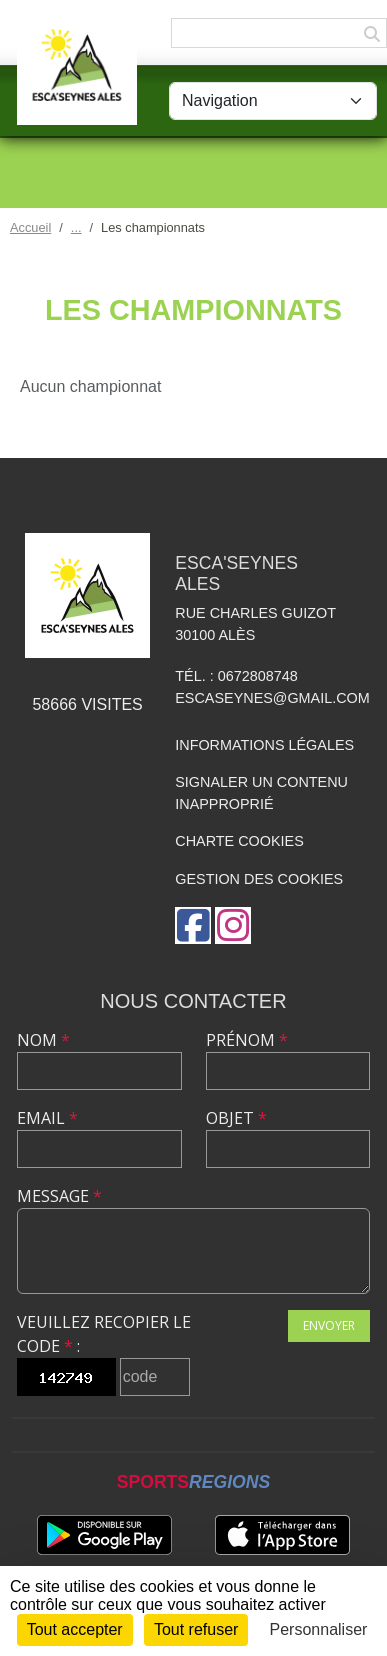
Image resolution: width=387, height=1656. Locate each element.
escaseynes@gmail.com (272, 698)
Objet (236, 1118)
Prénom (247, 1040)
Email (47, 1118)
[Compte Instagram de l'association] (233, 925)
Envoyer (329, 1325)
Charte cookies (239, 841)
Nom (43, 1040)
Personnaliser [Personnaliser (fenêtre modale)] (319, 1629)
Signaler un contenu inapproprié (261, 793)
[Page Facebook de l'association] (193, 925)
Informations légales (264, 745)
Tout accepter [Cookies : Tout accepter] (75, 1629)
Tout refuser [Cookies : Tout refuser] (196, 1629)
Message (59, 1196)
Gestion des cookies (259, 879)
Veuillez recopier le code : (104, 1334)
